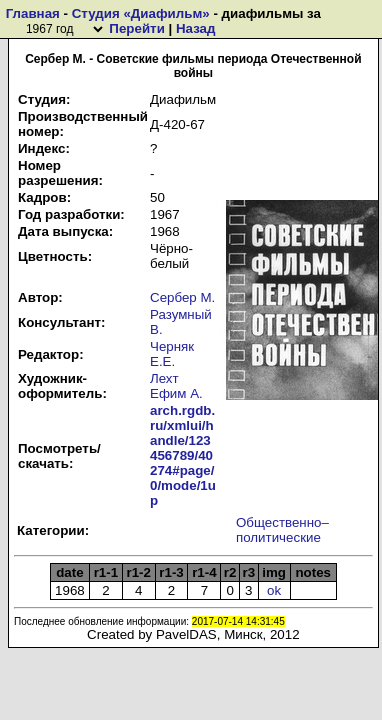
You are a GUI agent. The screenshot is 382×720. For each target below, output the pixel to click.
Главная (33, 13)
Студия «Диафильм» (141, 13)
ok (274, 590)
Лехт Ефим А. (176, 386)
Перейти (136, 28)
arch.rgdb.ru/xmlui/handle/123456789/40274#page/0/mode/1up (183, 455)
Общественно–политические (282, 530)
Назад (196, 28)
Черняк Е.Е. (172, 354)
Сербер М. (182, 297)
